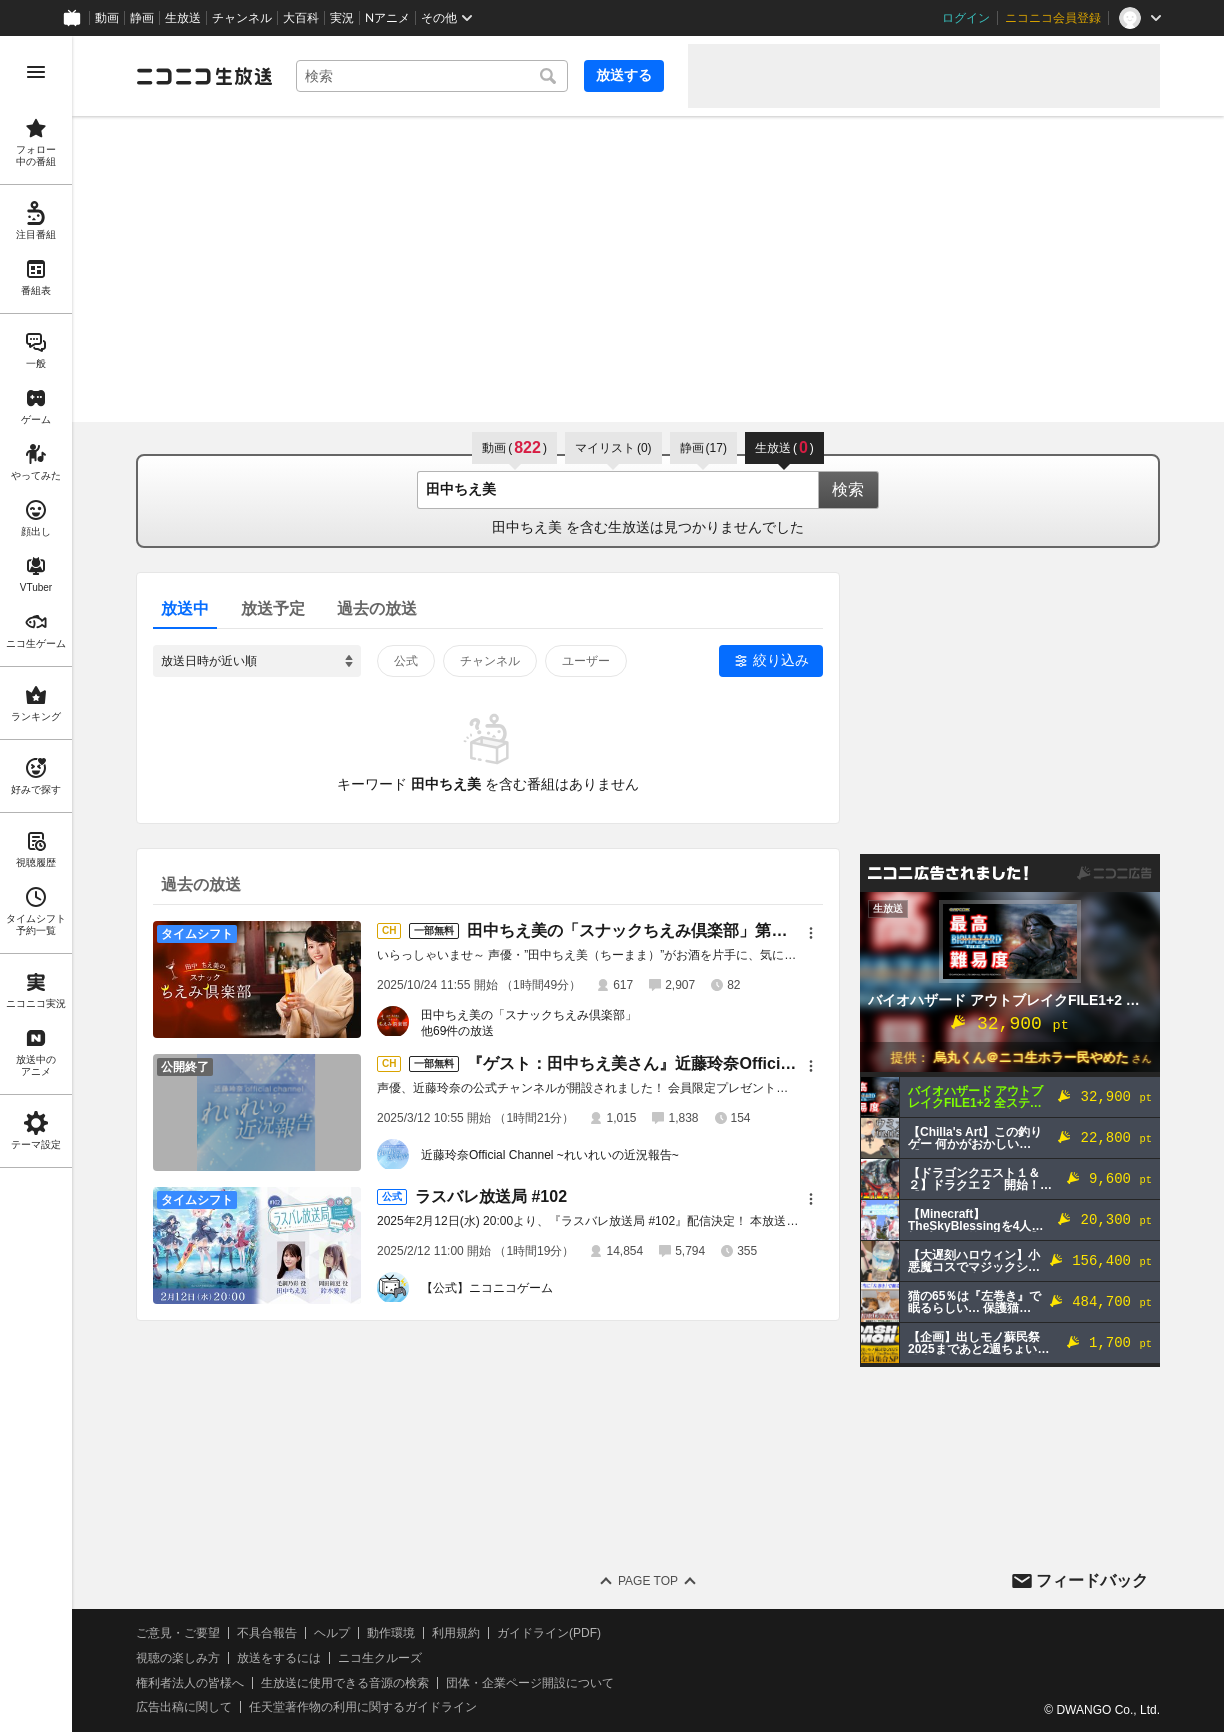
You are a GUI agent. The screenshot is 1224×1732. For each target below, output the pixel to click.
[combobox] (432, 76)
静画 (142, 18)
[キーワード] (432, 76)
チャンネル (242, 18)
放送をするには (279, 1658)
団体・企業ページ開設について (530, 1683)
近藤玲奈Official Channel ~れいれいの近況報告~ (550, 1155)
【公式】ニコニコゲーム (487, 1288)
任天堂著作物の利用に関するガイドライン (363, 1707)
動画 (107, 18)
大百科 (301, 18)
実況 (342, 18)
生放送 (183, 18)
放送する (624, 75)
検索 (848, 489)
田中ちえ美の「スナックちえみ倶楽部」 (529, 1015)
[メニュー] (811, 933)
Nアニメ (387, 18)
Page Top (648, 1581)
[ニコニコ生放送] (204, 76)
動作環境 (391, 1633)
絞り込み (781, 660)
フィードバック (1092, 1580)
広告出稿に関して (184, 1707)
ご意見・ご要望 (178, 1633)
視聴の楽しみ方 (178, 1658)
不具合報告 (267, 1633)
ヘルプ (332, 1633)
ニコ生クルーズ (380, 1658)
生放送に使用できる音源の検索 (345, 1683)
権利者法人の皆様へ (190, 1683)
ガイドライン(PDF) (549, 1633)
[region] (36, 884)
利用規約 (456, 1633)
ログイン (966, 18)
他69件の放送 (457, 1031)
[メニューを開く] (36, 72)
